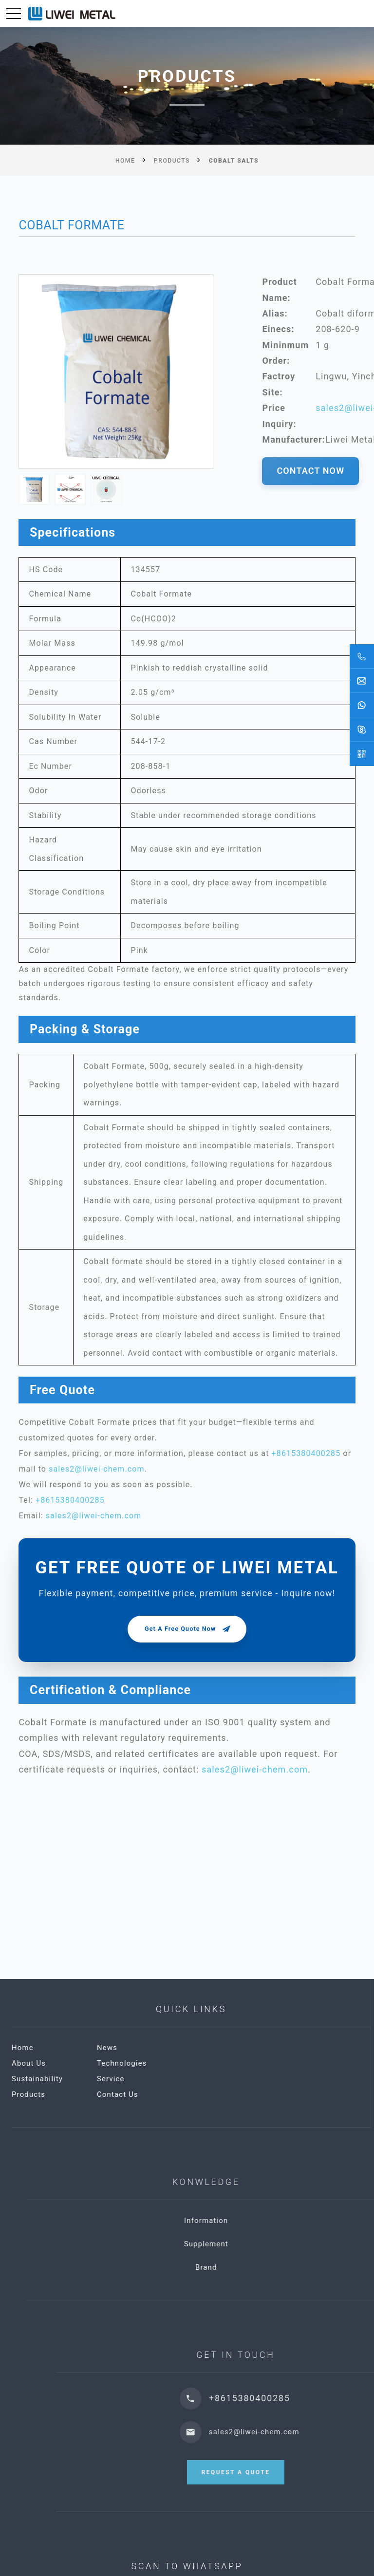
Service (230, 2078)
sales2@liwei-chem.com (97, 1469)
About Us (148, 2063)
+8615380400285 (306, 1453)
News (227, 2047)
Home (125, 160)
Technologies (242, 2063)
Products (172, 160)
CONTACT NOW (310, 471)
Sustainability (157, 2078)
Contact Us (237, 2094)
